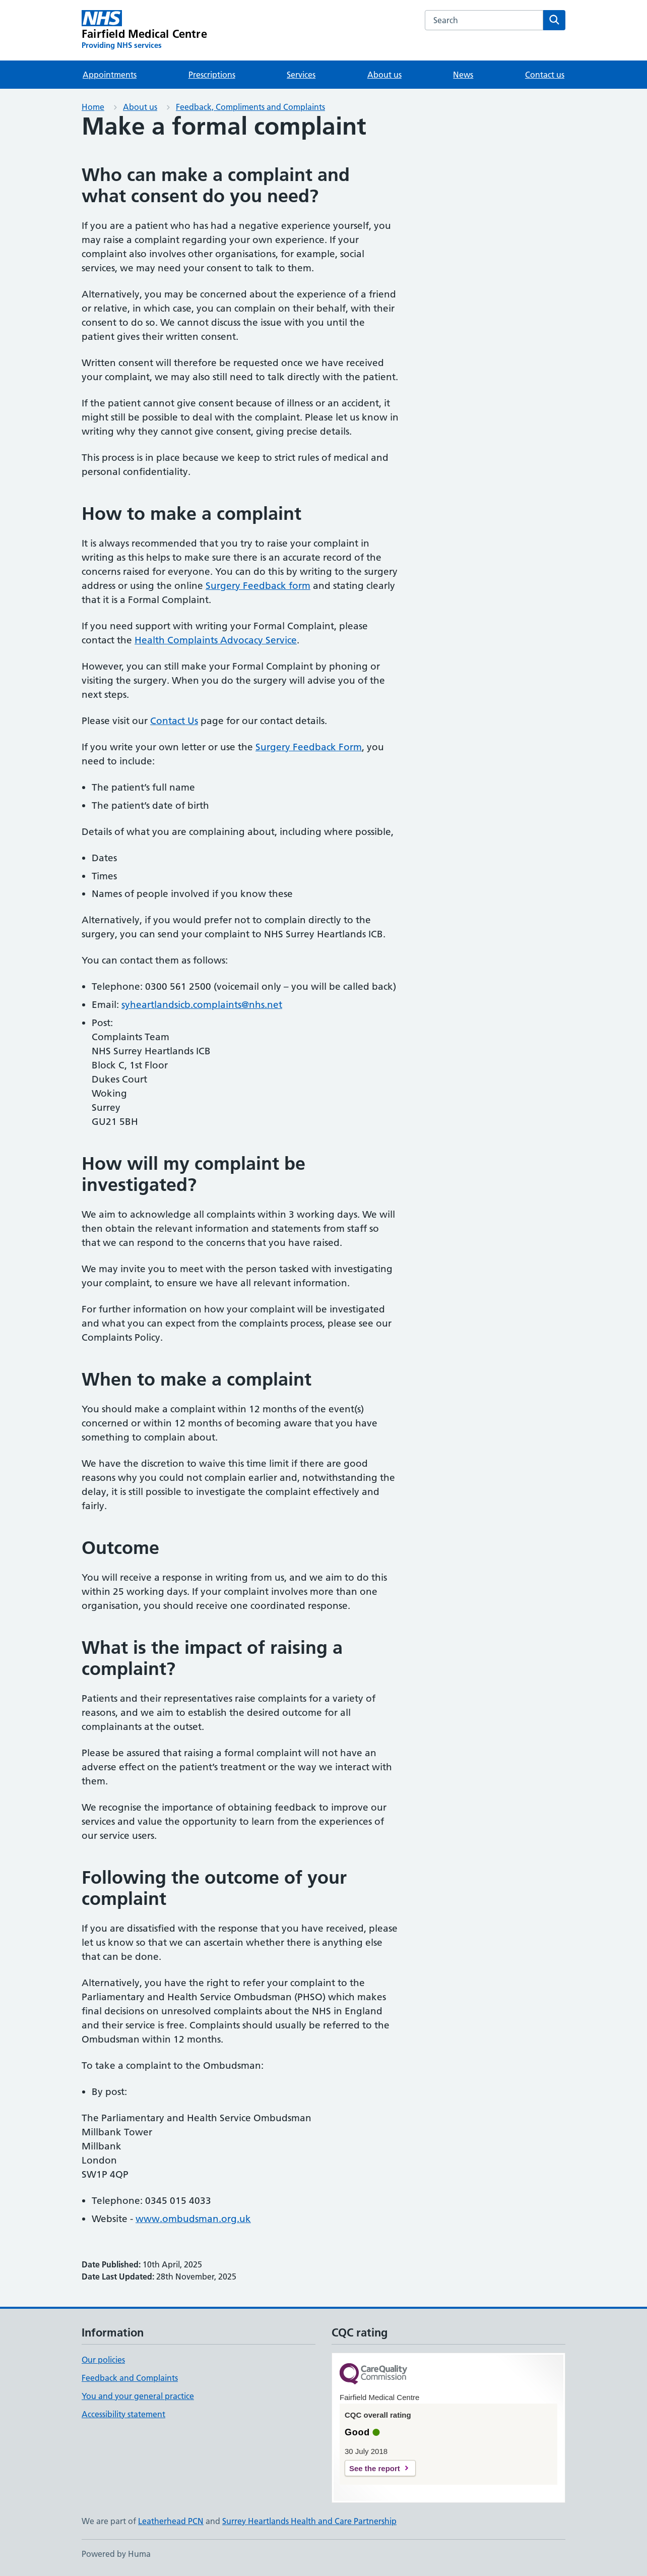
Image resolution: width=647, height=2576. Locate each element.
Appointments (110, 75)
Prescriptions (211, 75)
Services (301, 75)
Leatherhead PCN (171, 2521)
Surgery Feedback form (258, 585)
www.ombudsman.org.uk (193, 2219)
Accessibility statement (123, 2414)
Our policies (103, 2360)
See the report (374, 2468)
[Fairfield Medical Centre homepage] (144, 30)
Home (93, 107)
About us (384, 75)
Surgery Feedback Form (308, 747)
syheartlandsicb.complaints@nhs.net (201, 1004)
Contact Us (174, 721)
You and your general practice (138, 2396)
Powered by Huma (116, 2554)
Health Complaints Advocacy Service (216, 640)
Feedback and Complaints (130, 2378)
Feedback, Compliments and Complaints (250, 107)
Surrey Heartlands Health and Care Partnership (309, 2521)
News (463, 75)
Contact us (544, 75)
